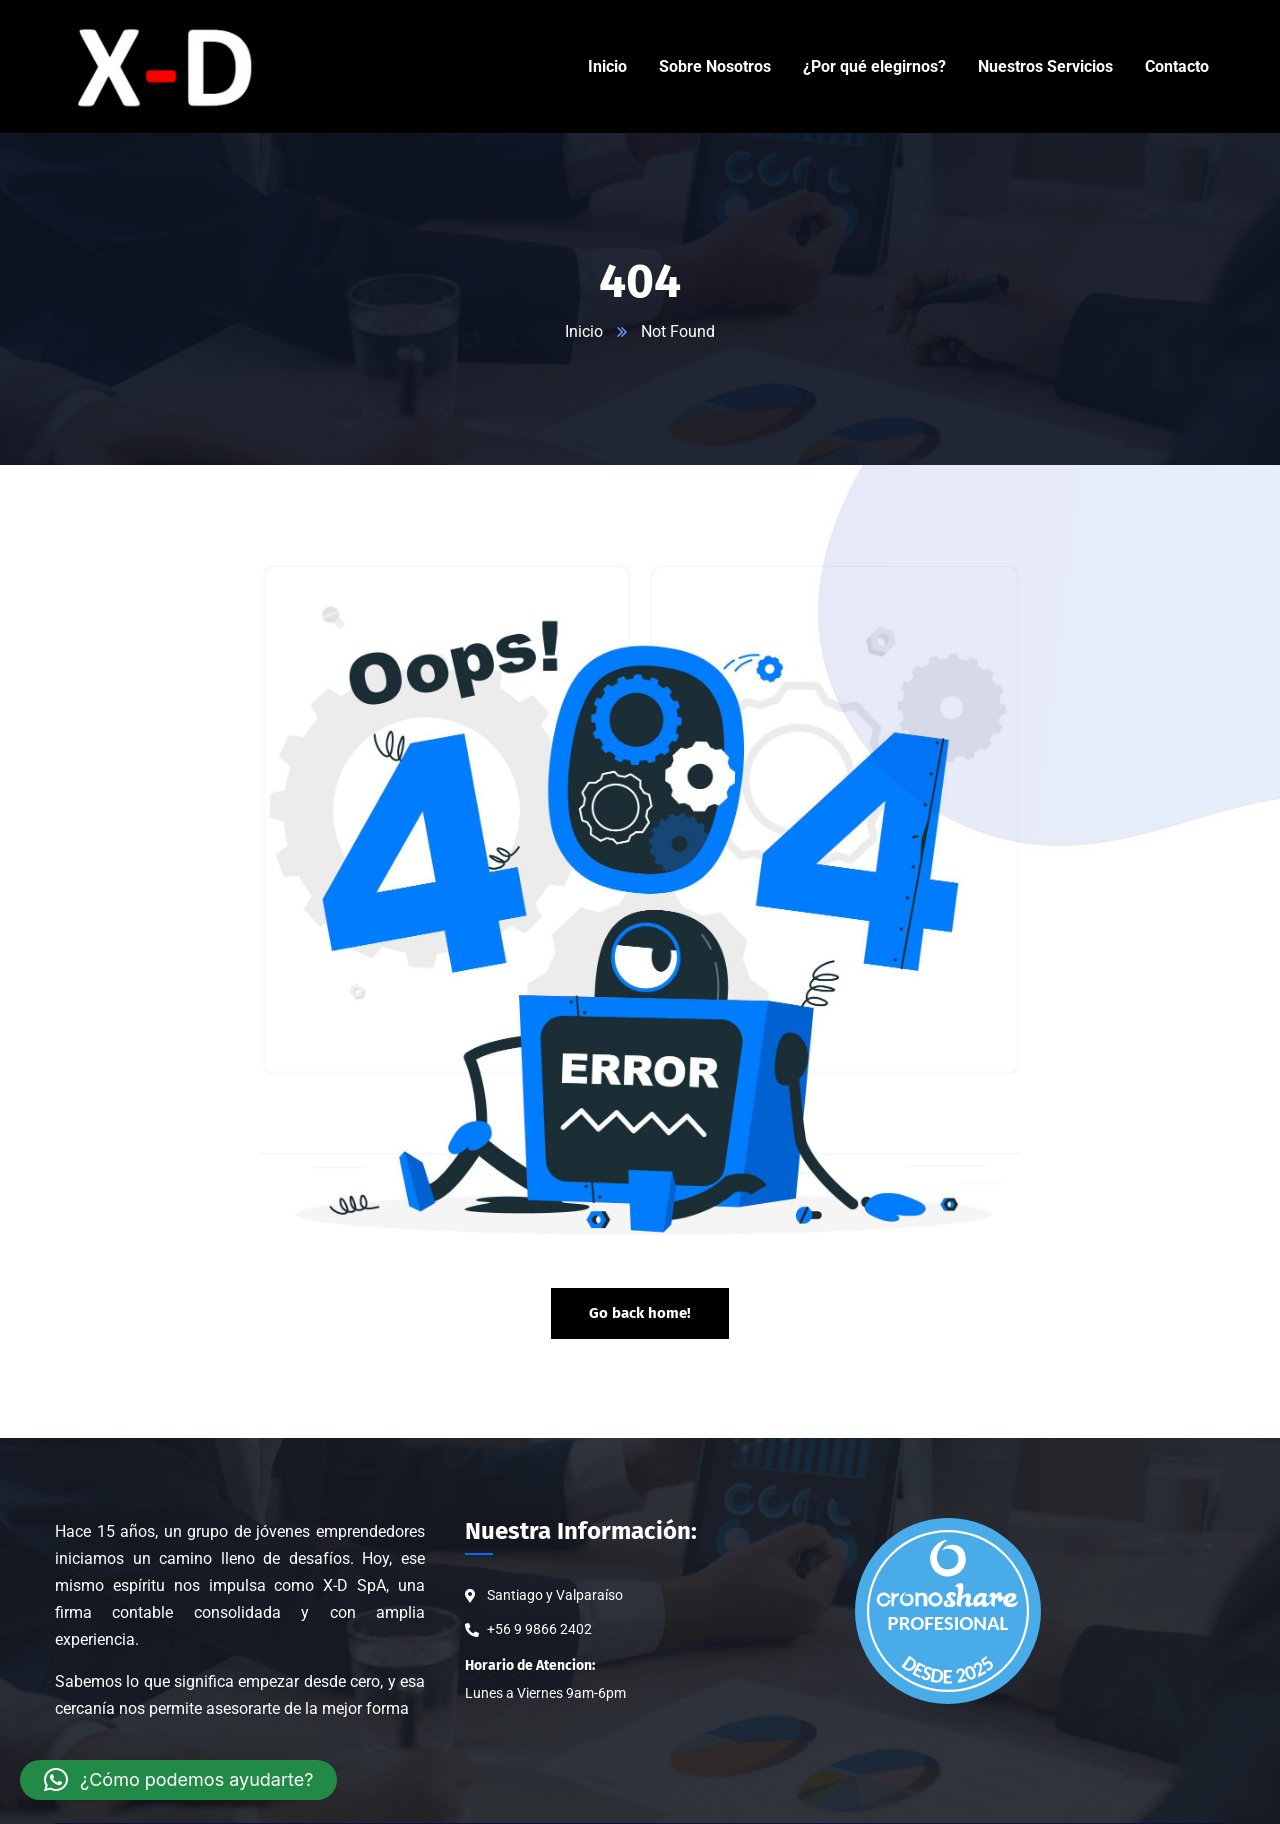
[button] (178, 1780)
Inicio (584, 331)
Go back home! (640, 1313)
